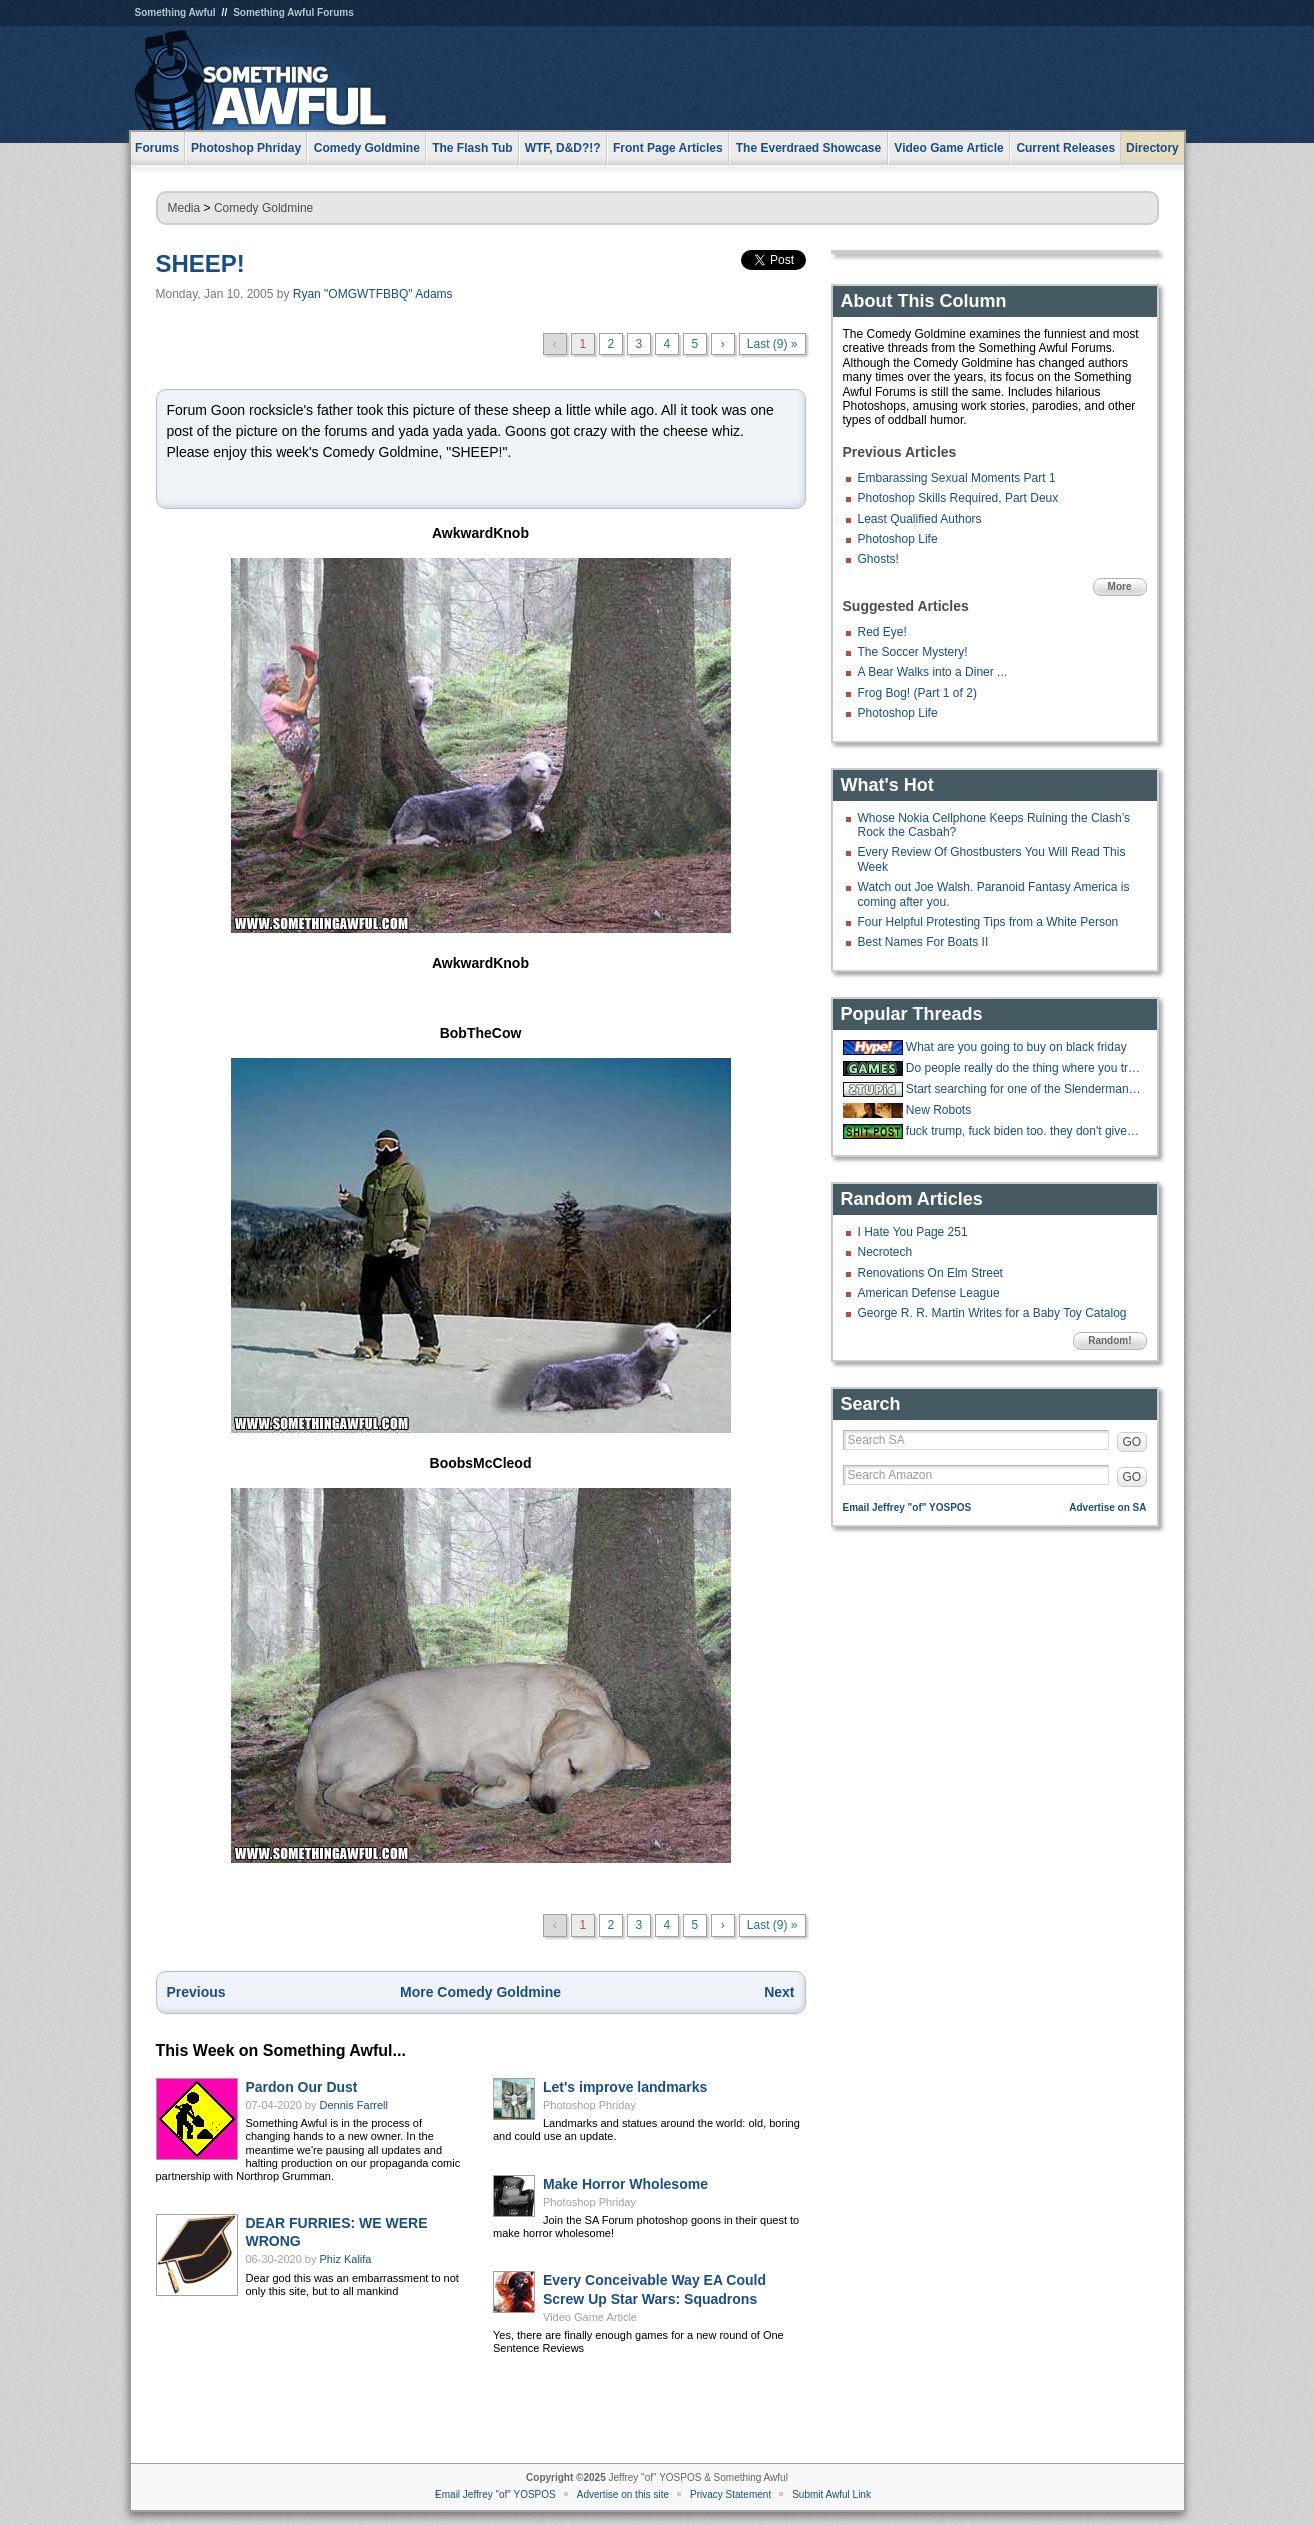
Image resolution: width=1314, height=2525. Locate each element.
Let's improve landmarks (625, 2087)
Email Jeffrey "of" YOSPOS (907, 1507)
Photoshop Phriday (589, 2105)
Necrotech (885, 1252)
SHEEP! (200, 263)
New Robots (938, 1110)
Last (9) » (772, 344)
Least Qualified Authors (920, 519)
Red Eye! (882, 632)
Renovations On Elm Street (930, 1273)
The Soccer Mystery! (913, 652)
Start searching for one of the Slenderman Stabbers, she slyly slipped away (1024, 1089)
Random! (1109, 1340)
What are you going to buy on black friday (1016, 1047)
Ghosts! (878, 559)
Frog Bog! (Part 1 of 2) (917, 693)
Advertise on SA (1107, 1507)
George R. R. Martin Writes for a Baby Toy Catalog (992, 1313)
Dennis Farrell (354, 2105)
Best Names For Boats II (923, 942)
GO (1132, 1442)
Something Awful (175, 12)
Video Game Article (590, 2317)
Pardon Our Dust (302, 2087)
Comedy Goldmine (263, 208)
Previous (196, 1992)
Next (779, 1992)
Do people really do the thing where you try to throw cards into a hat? (1024, 1068)
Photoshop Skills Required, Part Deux (958, 498)
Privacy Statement (730, 2494)
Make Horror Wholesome (625, 2184)
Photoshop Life (898, 539)
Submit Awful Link (831, 2494)
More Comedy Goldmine (480, 1992)
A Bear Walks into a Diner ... (933, 672)
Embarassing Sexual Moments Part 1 (957, 478)
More (1120, 586)
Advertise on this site (623, 2494)
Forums (157, 148)
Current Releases (1065, 148)
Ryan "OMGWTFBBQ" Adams (373, 294)
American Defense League (929, 1293)
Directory (1152, 148)
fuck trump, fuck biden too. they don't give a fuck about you (1024, 1131)
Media (184, 208)
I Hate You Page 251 (913, 1232)
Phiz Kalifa (346, 2259)
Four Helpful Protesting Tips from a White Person (988, 922)
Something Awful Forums (293, 12)
